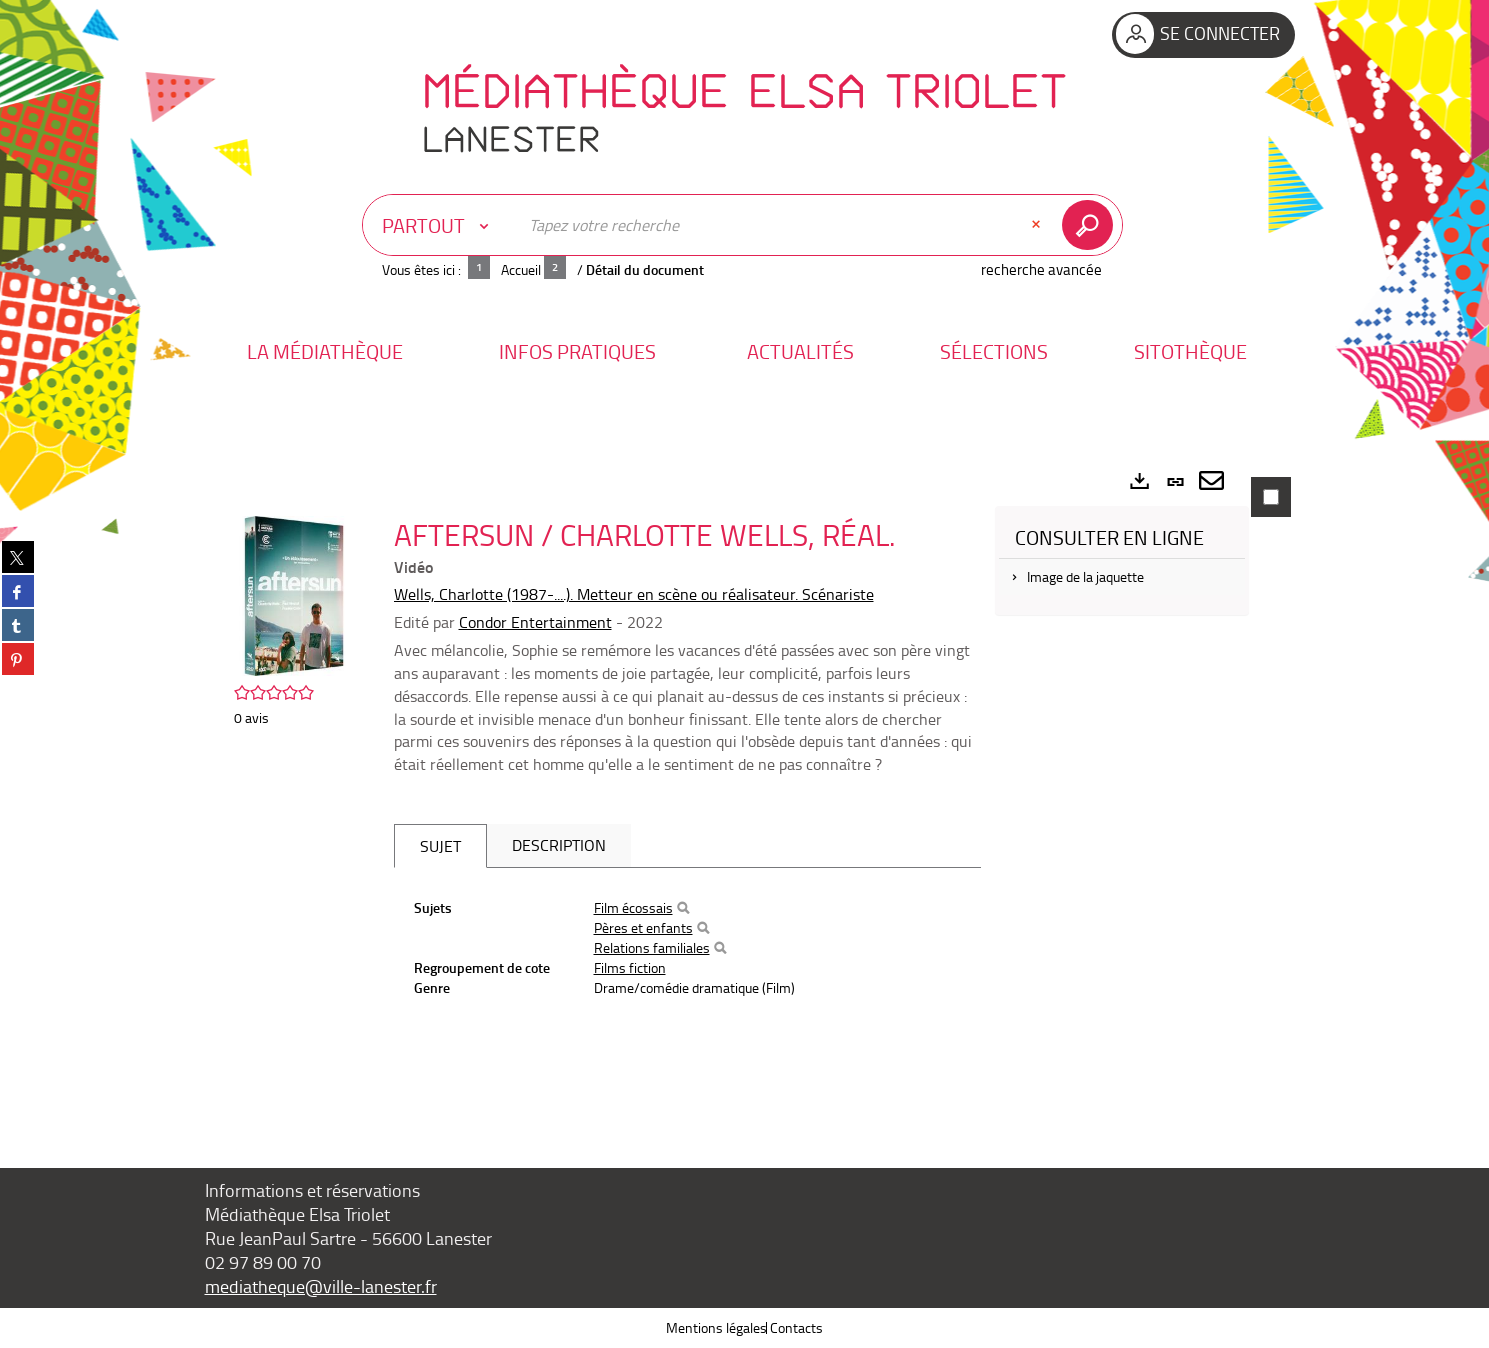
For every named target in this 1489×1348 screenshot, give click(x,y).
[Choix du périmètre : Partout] (440, 225)
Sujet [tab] (440, 846)
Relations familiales (652, 947)
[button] (325, 351)
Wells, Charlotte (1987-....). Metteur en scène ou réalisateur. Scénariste (634, 594)
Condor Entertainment (535, 622)
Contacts (796, 1327)
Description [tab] (559, 845)
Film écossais (633, 907)
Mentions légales (716, 1327)
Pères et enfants (643, 927)
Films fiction (630, 967)
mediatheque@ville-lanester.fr (321, 1286)
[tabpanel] (745, 785)
